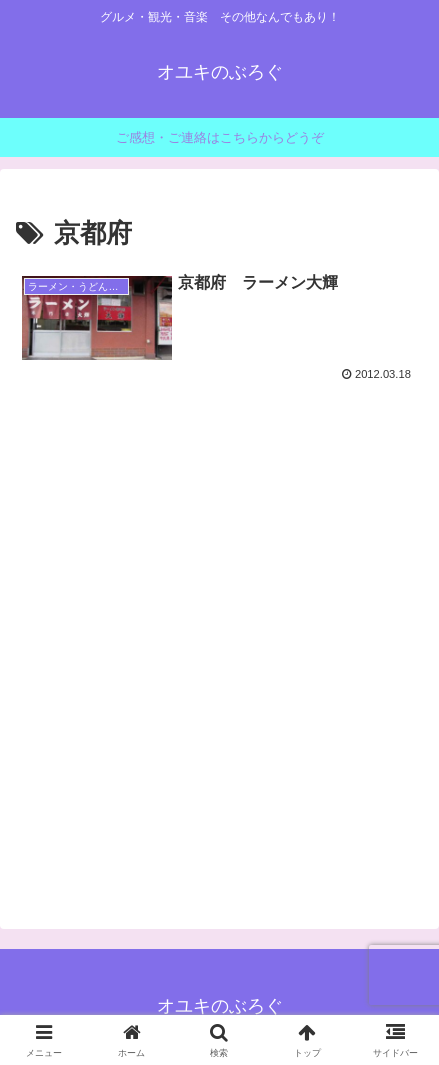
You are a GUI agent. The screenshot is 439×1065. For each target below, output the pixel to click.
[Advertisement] (219, 655)
